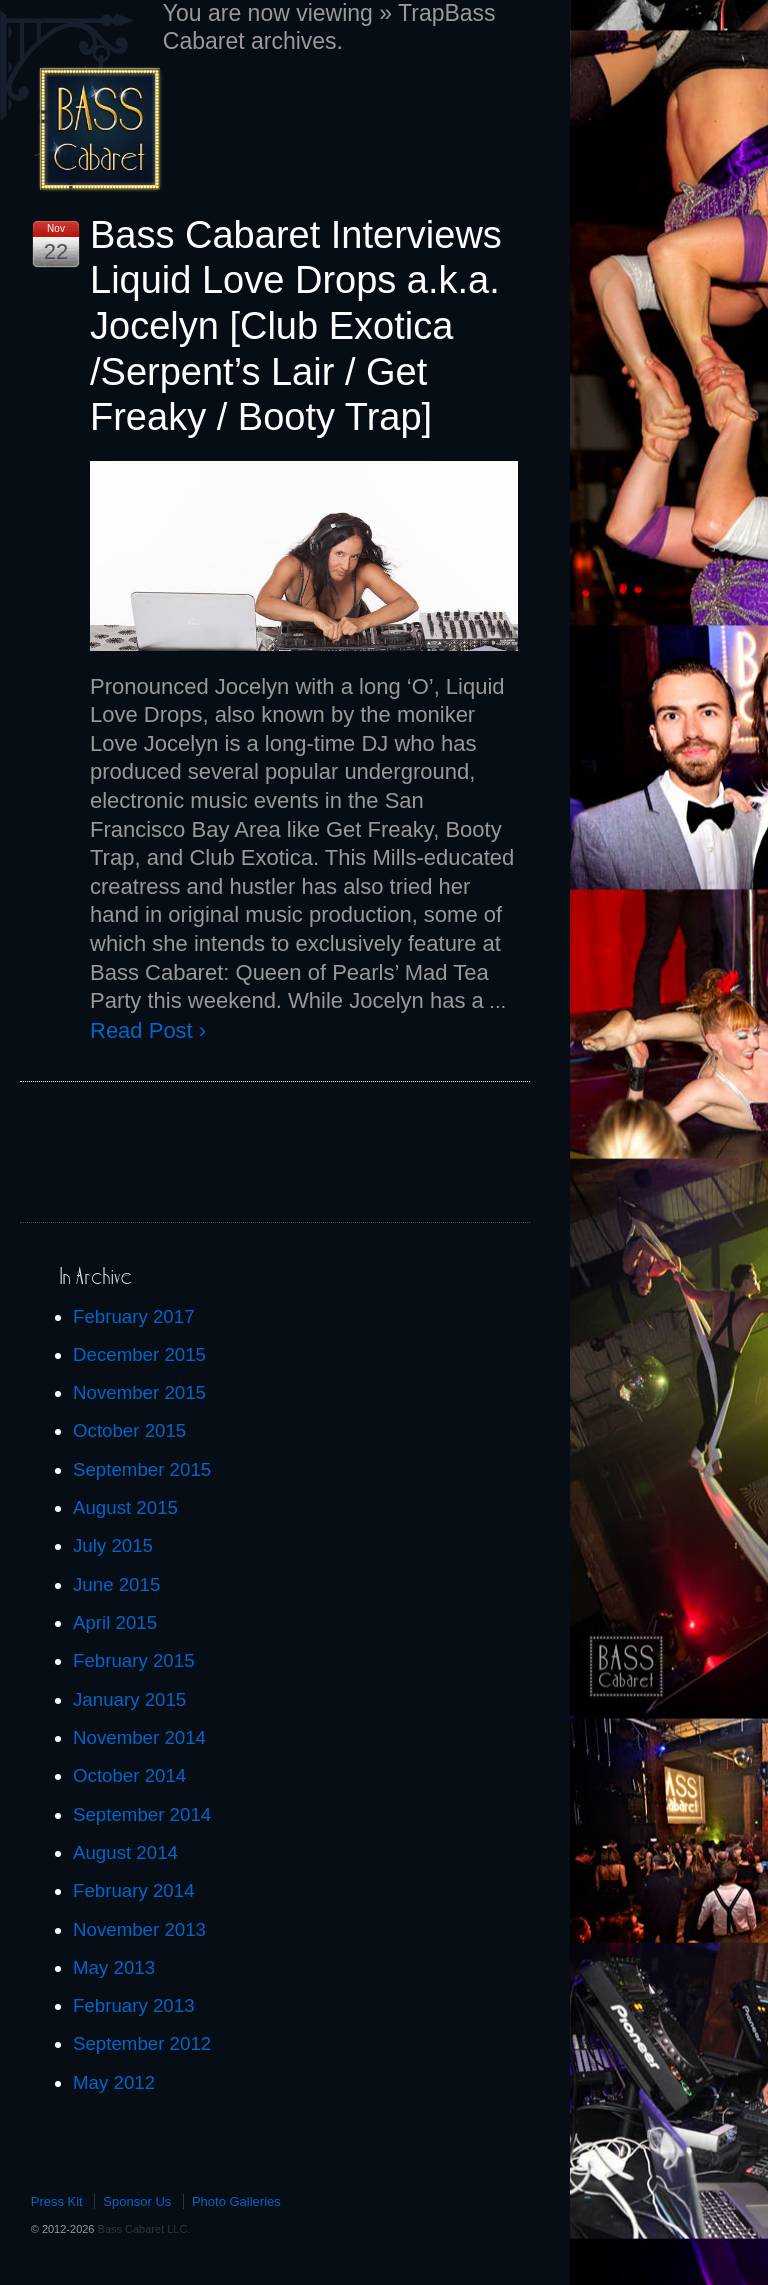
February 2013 (134, 2005)
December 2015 (139, 1354)
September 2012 (142, 2043)
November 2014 (139, 1737)
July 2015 (113, 1545)
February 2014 (134, 1890)
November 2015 (139, 1392)
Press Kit (57, 2201)
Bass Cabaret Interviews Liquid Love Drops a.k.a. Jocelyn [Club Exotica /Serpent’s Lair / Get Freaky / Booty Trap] (296, 326)
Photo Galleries (236, 2201)
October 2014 (129, 1775)
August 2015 (125, 1507)
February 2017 (134, 1316)
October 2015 (129, 1430)
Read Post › (148, 1030)
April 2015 (115, 1622)
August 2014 (125, 1852)
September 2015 (142, 1469)
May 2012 (114, 2082)
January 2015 (129, 1699)
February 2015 (134, 1660)
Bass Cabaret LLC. (142, 2229)
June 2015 (116, 1584)
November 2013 (139, 1929)
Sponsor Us (137, 2201)
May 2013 (114, 1967)
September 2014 (142, 1814)
